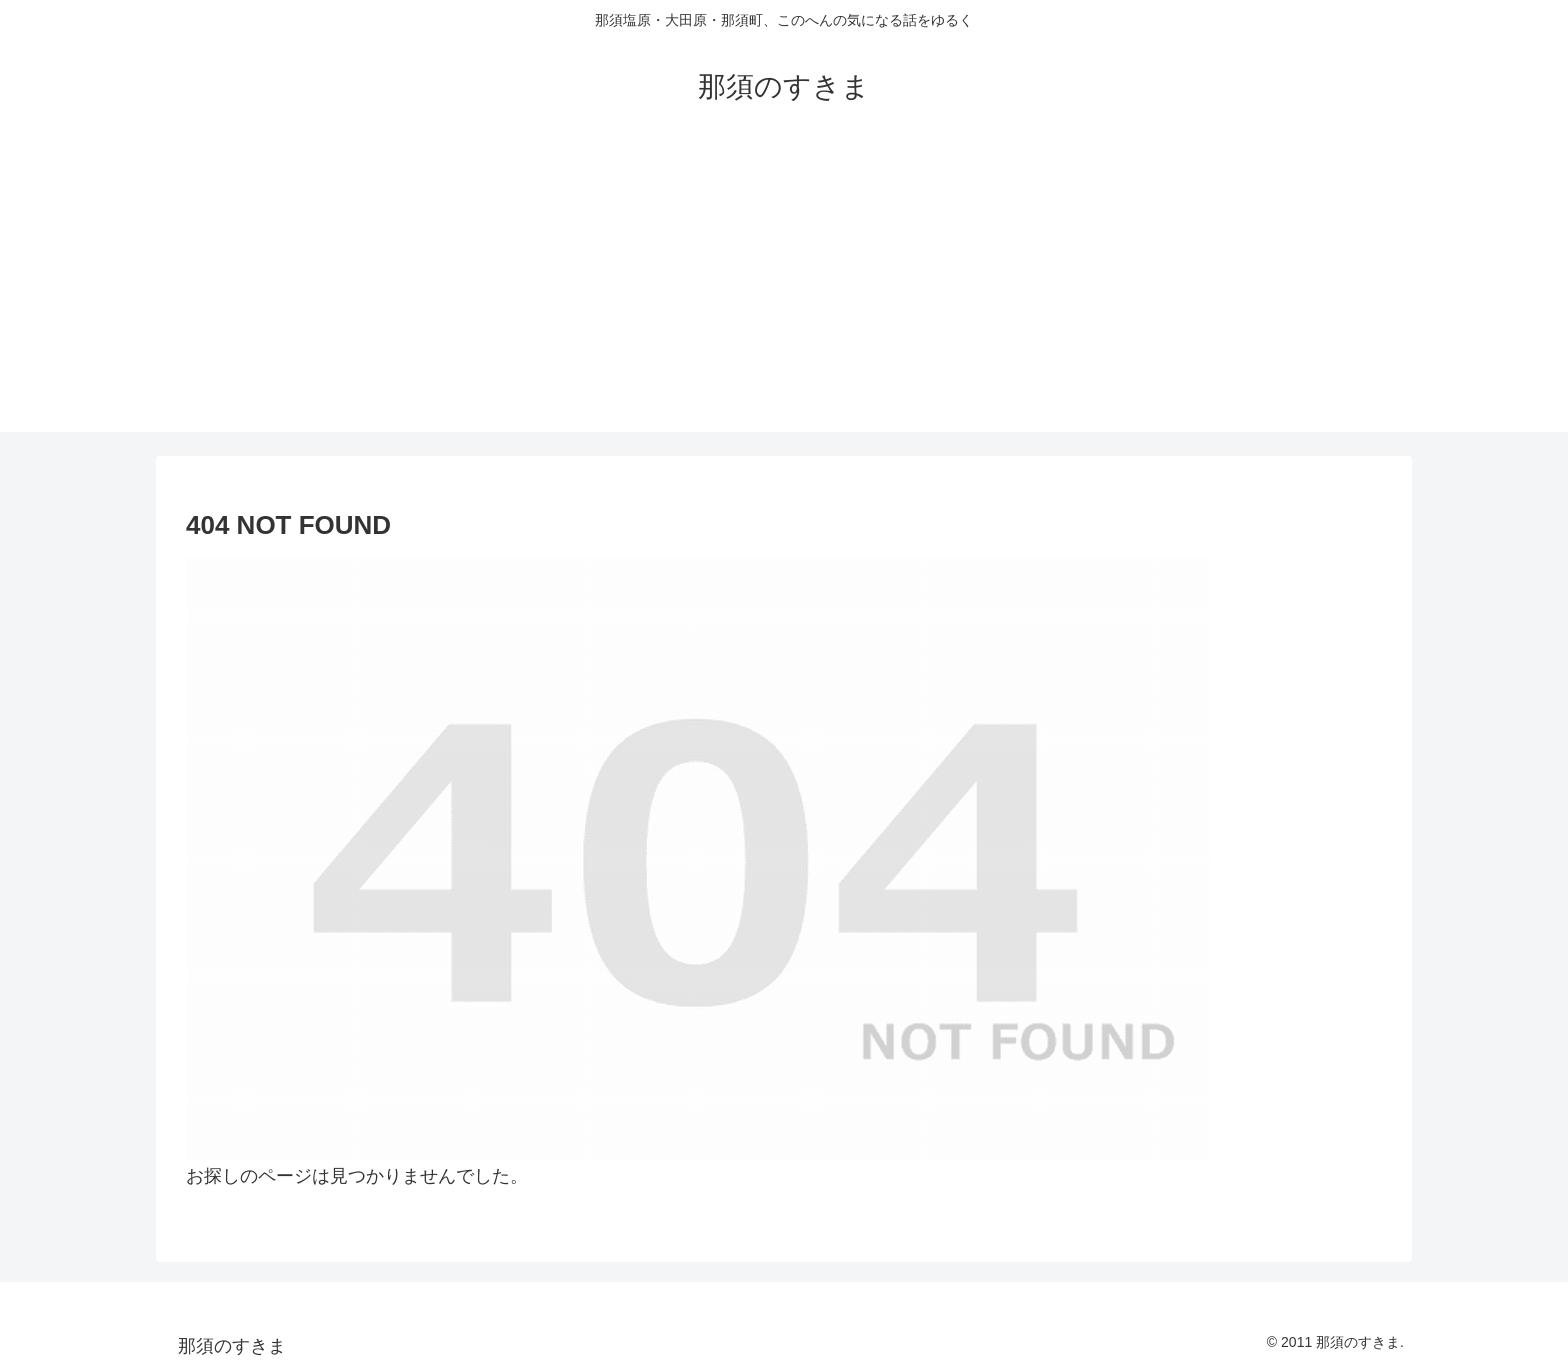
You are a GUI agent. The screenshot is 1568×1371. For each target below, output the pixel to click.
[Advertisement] (784, 292)
